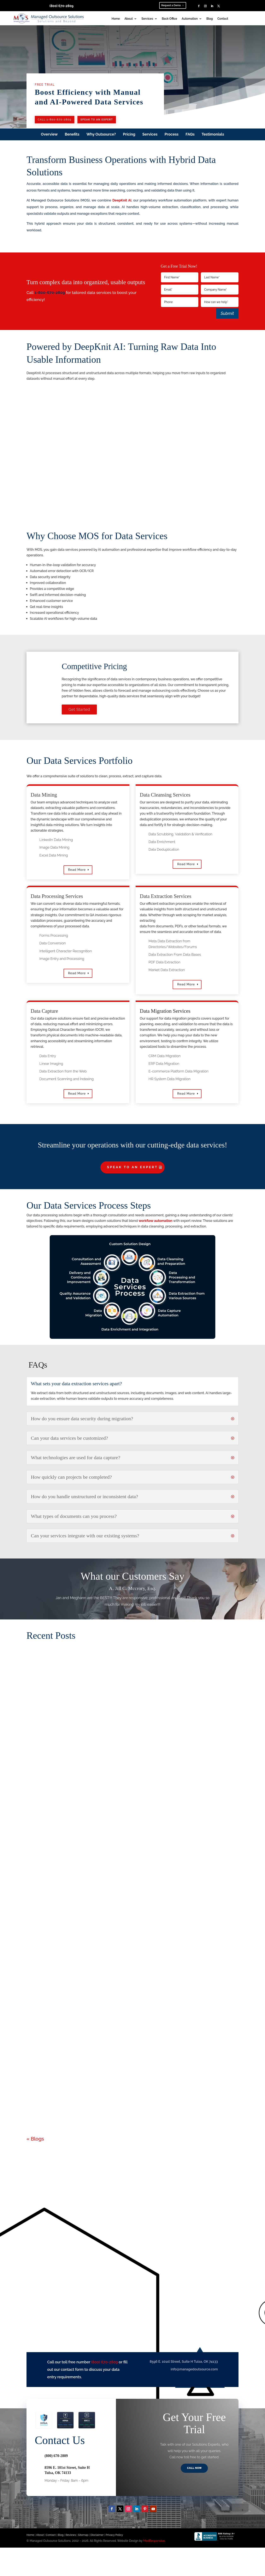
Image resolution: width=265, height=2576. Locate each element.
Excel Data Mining (53, 859)
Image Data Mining (54, 851)
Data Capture (44, 1015)
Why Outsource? (101, 138)
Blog (209, 18)
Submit (227, 317)
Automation (190, 18)
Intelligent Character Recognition (65, 955)
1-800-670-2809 (50, 296)
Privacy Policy (114, 2540)
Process (172, 138)
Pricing (129, 138)
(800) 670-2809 (61, 6)
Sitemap (83, 2540)
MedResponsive (154, 2547)
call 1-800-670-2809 (58, 121)
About (128, 18)
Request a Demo (171, 5)
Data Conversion (52, 947)
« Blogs (35, 2143)
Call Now (194, 2474)
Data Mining (44, 799)
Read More (77, 874)
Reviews (71, 2540)
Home (116, 18)
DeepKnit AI (121, 204)
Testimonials (213, 138)
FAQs (190, 138)
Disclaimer (97, 2540)
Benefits (72, 138)
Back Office (169, 18)
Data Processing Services (57, 900)
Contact (222, 18)
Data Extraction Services (165, 900)
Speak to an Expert (109, 121)
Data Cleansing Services (165, 799)
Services (147, 18)
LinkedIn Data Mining (56, 844)
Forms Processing (53, 939)
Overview (49, 138)
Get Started (79, 713)
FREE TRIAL (45, 84)
